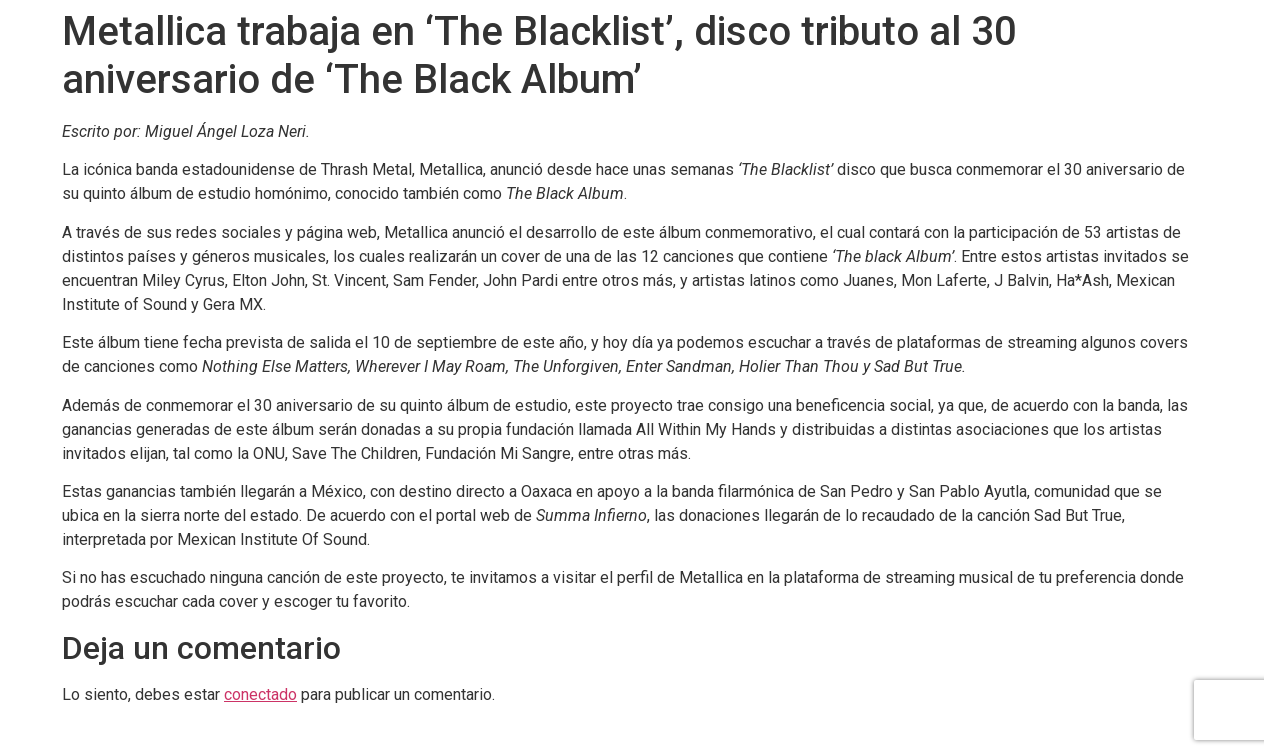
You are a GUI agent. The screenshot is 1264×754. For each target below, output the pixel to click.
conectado (260, 694)
